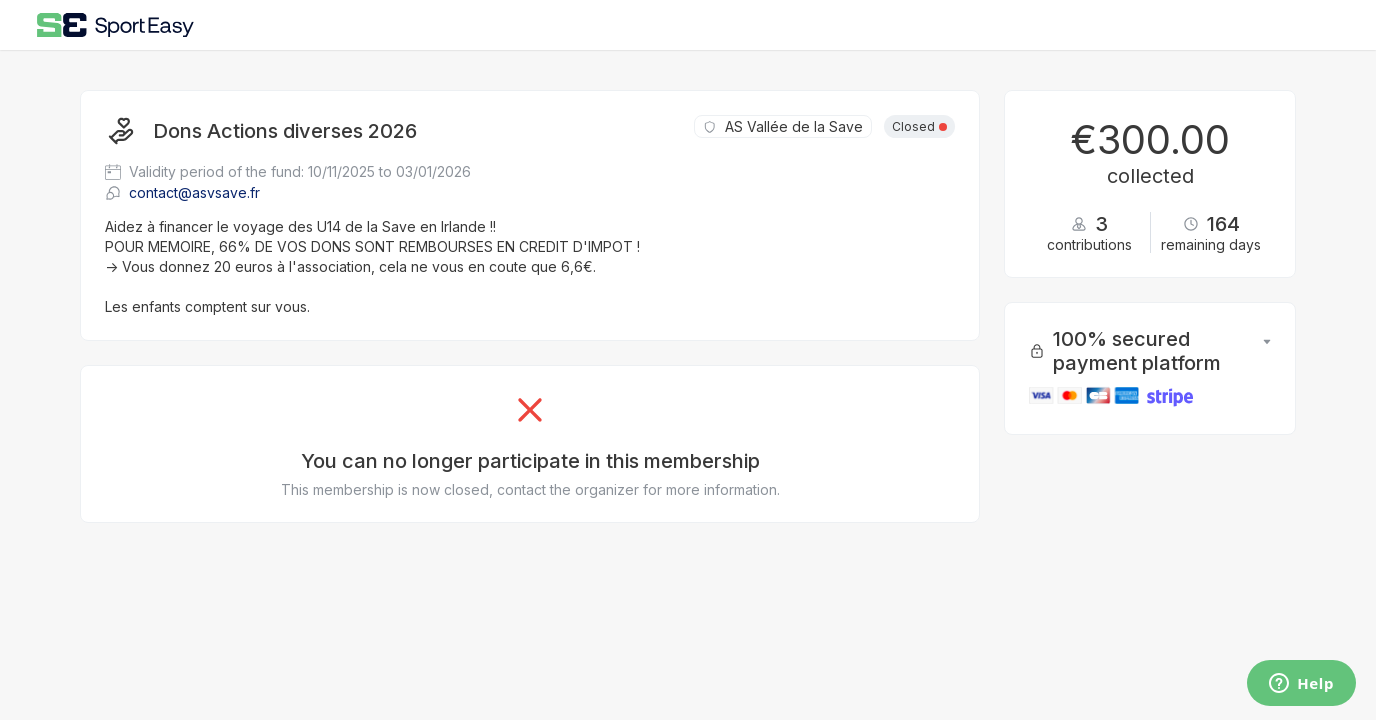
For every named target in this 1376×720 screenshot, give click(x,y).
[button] (1267, 351)
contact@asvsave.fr (182, 192)
